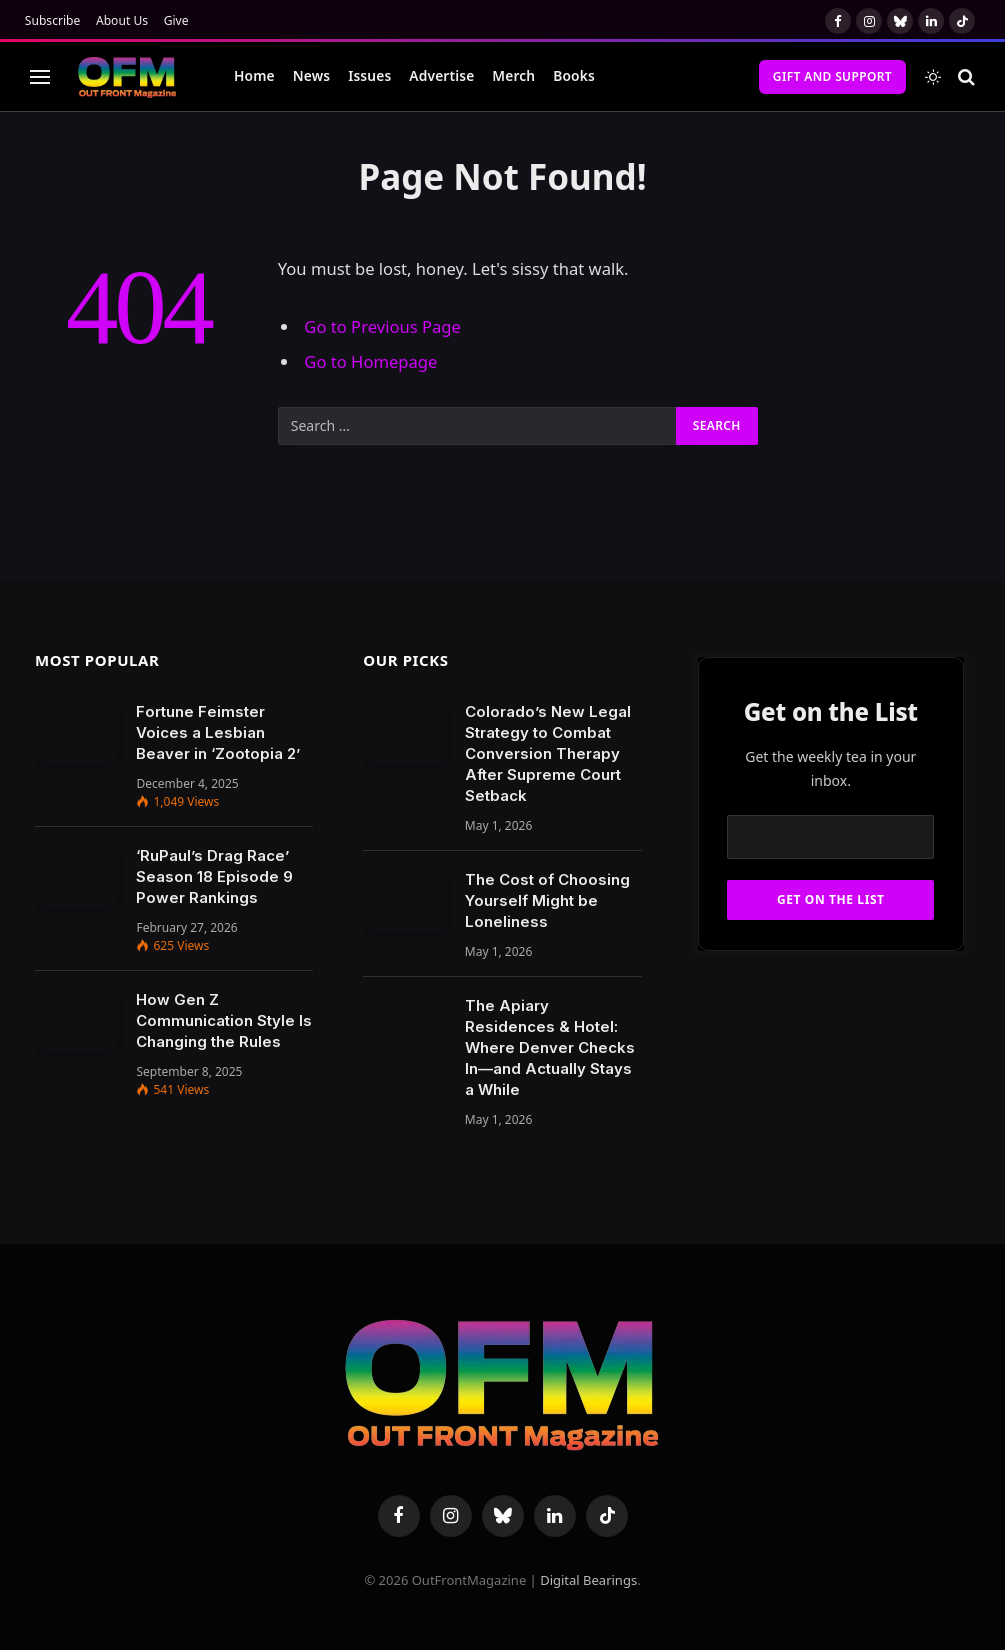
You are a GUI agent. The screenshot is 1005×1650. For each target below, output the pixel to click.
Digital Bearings (588, 1580)
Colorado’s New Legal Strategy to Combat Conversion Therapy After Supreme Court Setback (548, 753)
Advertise (441, 75)
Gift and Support (832, 76)
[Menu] (40, 76)
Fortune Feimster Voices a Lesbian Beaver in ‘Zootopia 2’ (218, 732)
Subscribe (53, 20)
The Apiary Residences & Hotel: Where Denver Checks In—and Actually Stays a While (550, 1047)
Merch (513, 75)
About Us (122, 20)
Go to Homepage (370, 361)
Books (574, 75)
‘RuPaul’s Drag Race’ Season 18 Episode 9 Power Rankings (214, 876)
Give (176, 20)
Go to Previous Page (382, 326)
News (311, 75)
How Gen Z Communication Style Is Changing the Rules (224, 1020)
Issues (369, 75)
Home (254, 75)
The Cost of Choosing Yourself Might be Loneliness (547, 900)
